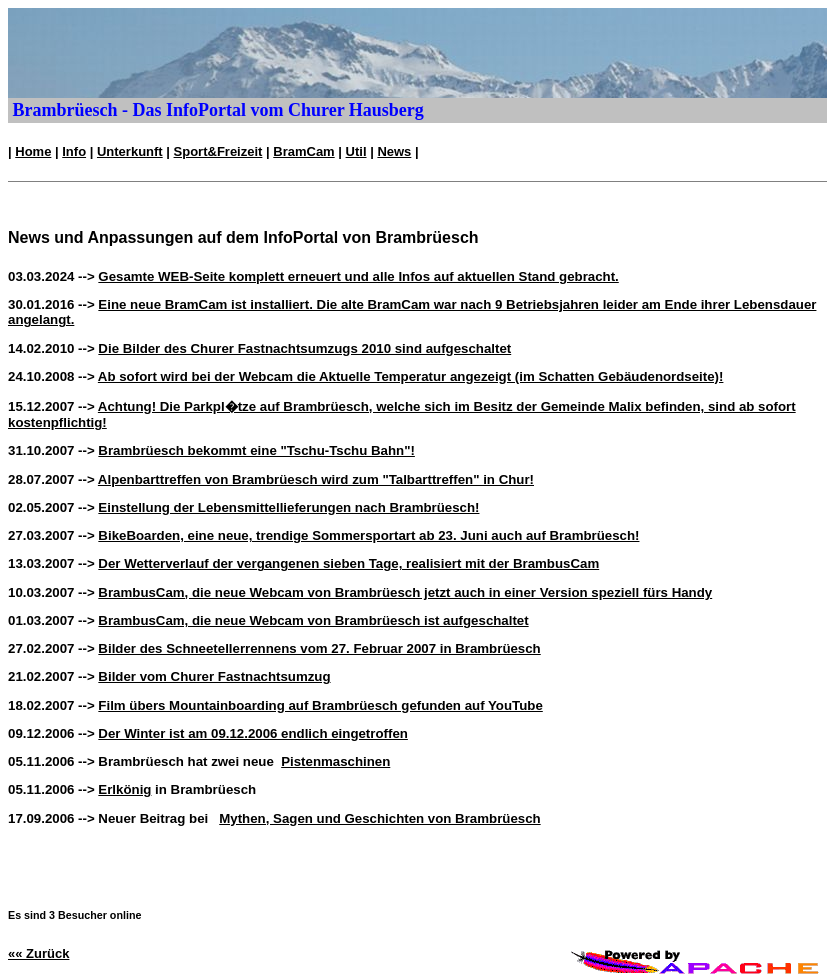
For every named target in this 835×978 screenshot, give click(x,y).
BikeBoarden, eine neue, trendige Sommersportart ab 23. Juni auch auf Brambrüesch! (368, 535)
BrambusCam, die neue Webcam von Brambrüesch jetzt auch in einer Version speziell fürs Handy (405, 592)
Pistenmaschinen (335, 761)
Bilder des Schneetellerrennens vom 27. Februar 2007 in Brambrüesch (319, 648)
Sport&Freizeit (218, 151)
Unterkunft (130, 151)
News (394, 151)
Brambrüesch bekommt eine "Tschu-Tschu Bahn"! (256, 450)
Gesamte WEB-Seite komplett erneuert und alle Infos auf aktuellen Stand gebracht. (358, 276)
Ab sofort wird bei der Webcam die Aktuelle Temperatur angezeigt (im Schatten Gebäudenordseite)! (411, 376)
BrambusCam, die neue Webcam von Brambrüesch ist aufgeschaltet (313, 620)
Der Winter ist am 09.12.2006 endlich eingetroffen (253, 733)
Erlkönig (124, 789)
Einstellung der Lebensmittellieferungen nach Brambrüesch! (288, 507)
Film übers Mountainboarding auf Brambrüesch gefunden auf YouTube (320, 705)
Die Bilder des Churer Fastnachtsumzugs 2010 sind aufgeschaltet (304, 348)
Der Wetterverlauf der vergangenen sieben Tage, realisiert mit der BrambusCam (348, 563)
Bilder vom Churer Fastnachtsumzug (214, 676)
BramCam (303, 151)
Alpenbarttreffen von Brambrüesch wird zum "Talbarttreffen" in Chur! (316, 479)
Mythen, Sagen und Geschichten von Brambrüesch (379, 818)
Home (33, 151)
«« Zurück (38, 953)
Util (356, 151)
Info (74, 151)
